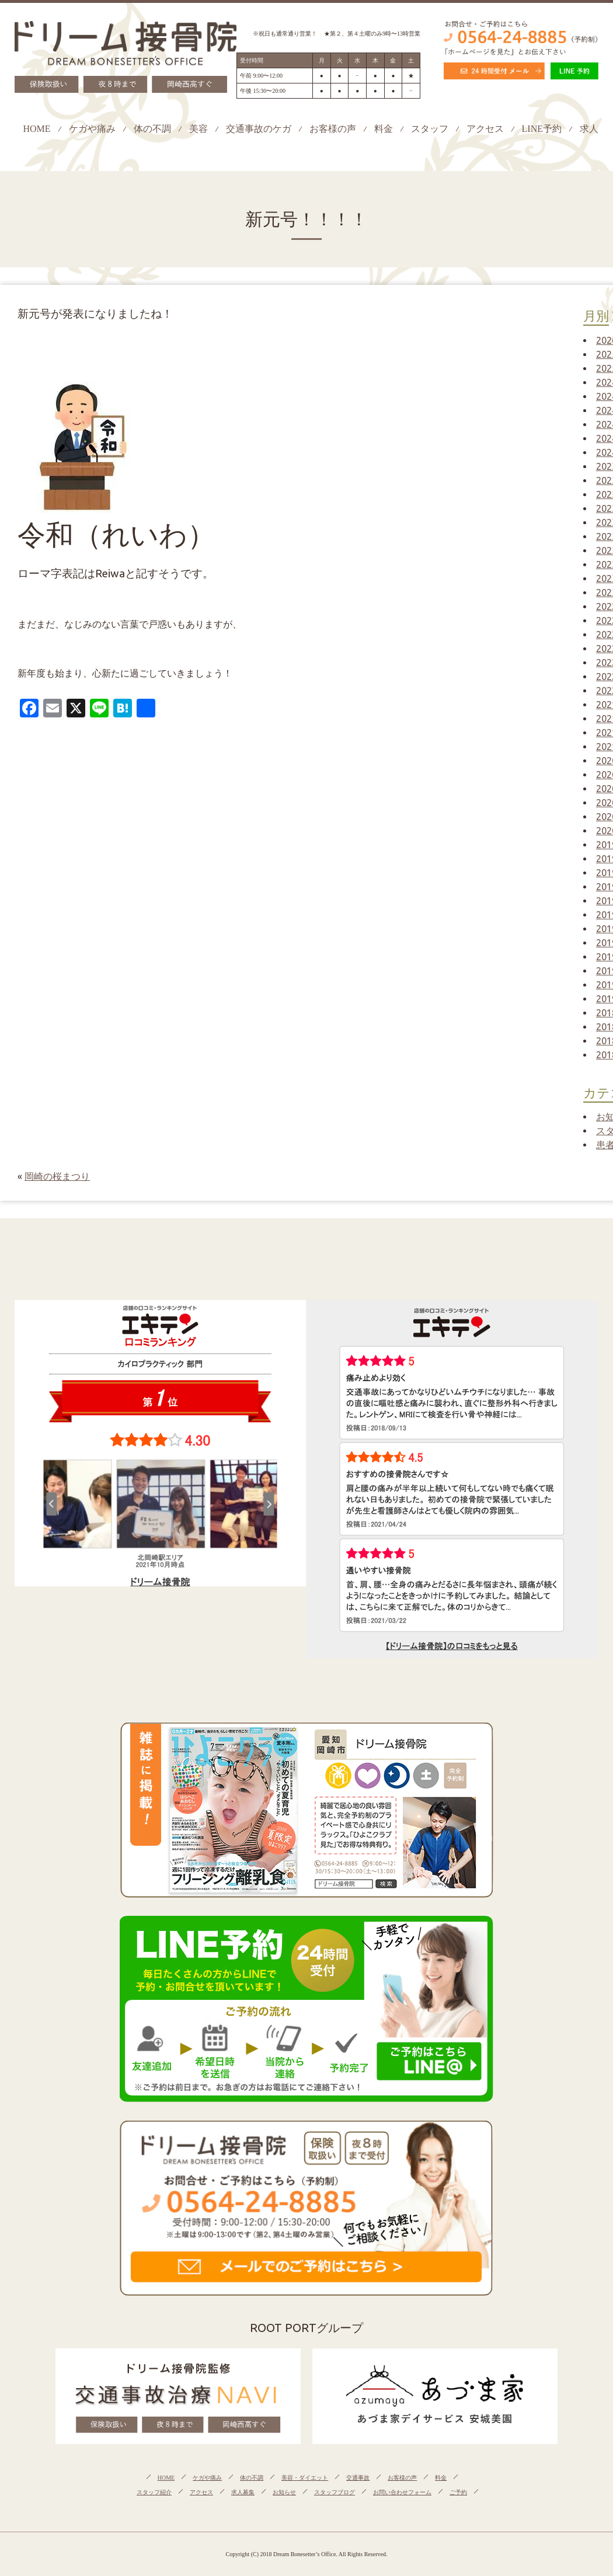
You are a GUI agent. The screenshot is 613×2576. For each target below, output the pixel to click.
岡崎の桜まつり (57, 1176)
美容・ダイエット (304, 2477)
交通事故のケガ (258, 129)
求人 (589, 129)
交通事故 (358, 2477)
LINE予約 (542, 129)
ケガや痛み (92, 129)
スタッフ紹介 (154, 2492)
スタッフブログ (334, 2492)
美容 (198, 129)
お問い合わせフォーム (402, 2492)
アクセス (485, 129)
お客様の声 (332, 129)
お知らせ (284, 2492)
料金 (383, 129)
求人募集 (243, 2492)
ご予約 (458, 2492)
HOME (36, 129)
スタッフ (429, 129)
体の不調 (152, 129)
